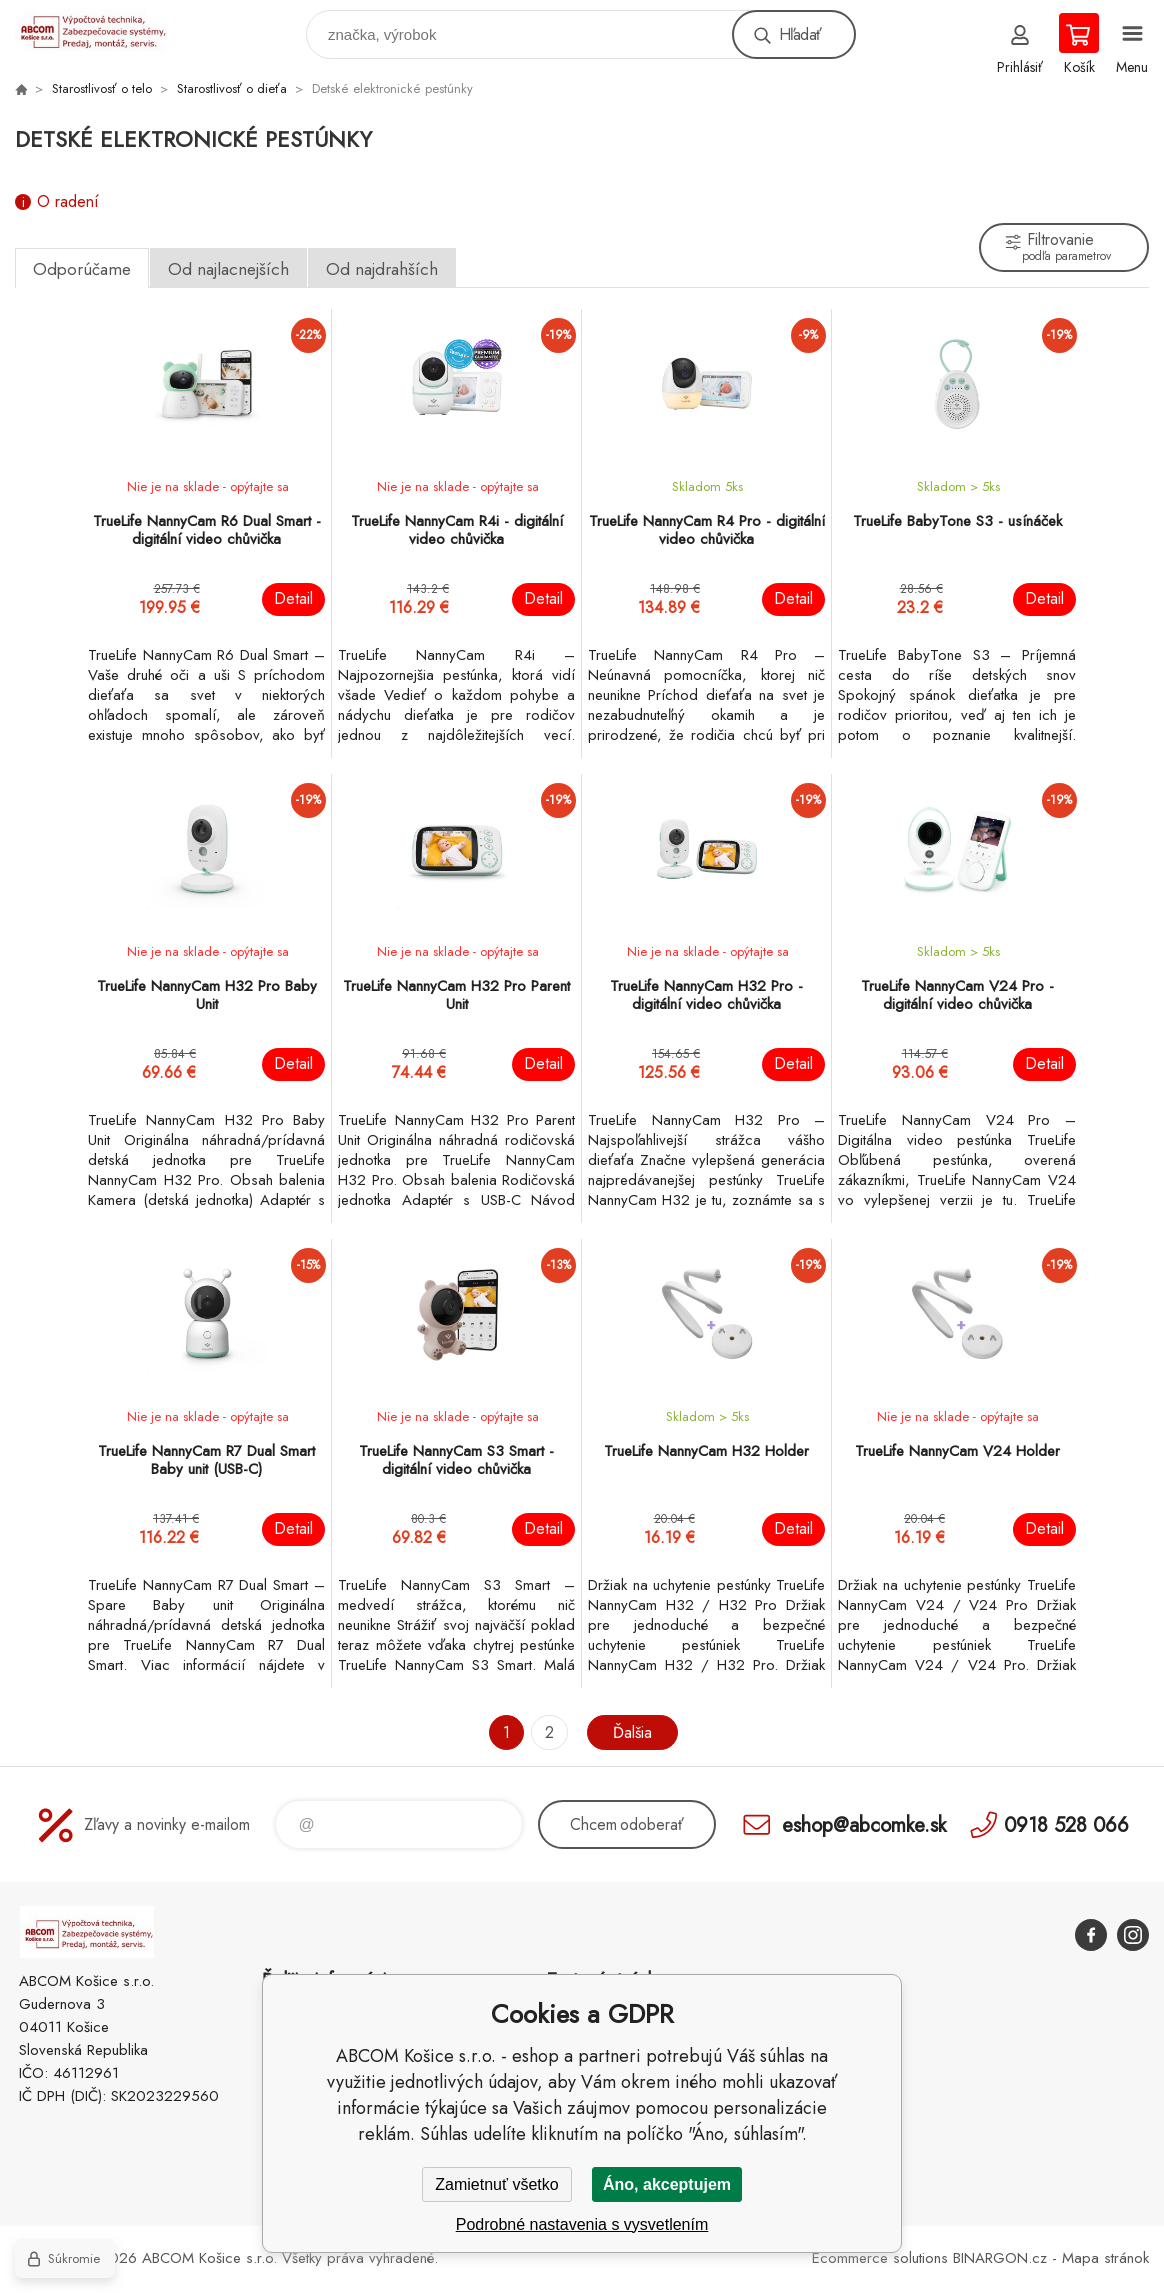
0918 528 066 (1066, 1824)
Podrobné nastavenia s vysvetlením (582, 2224)
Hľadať (800, 34)
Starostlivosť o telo (102, 88)
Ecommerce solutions (880, 2258)
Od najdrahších (382, 269)
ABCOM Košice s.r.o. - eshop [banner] (103, 29)
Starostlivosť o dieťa (232, 88)
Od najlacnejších (228, 269)
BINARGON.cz (1000, 2258)
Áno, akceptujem (667, 2184)
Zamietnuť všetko (496, 2184)
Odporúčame (82, 269)
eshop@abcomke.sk (864, 1824)
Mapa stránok (1105, 2258)
